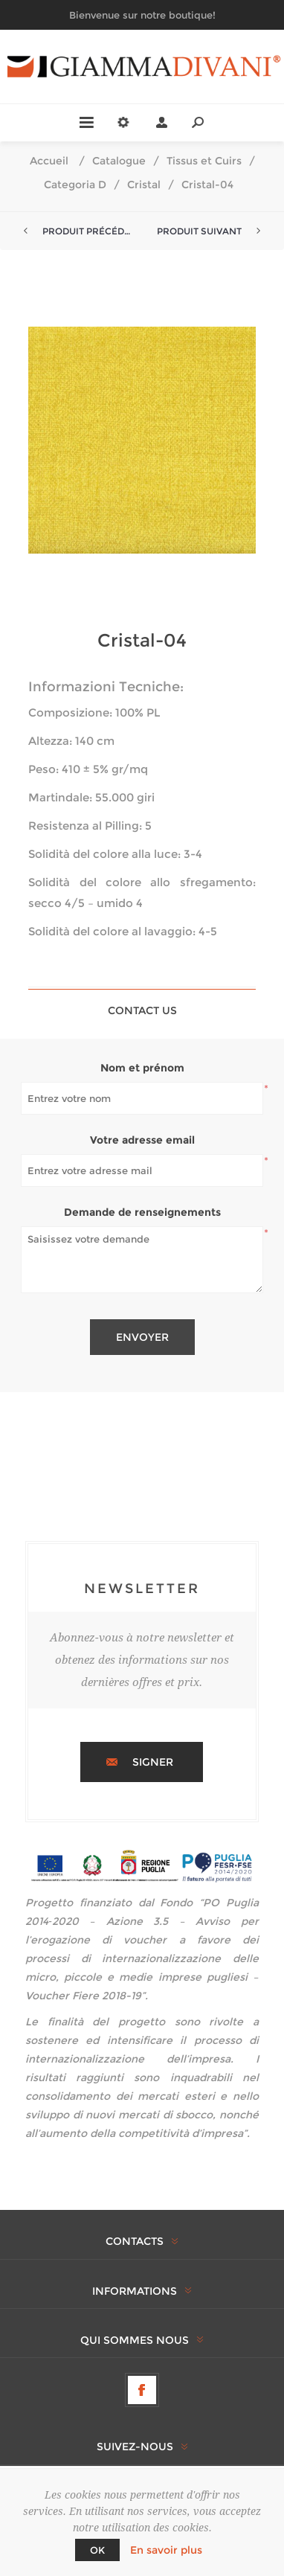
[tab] (142, 1010)
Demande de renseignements (142, 1212)
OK (97, 2550)
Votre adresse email (142, 1140)
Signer (152, 1762)
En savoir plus (166, 2550)
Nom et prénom (142, 1067)
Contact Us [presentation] (142, 1010)
